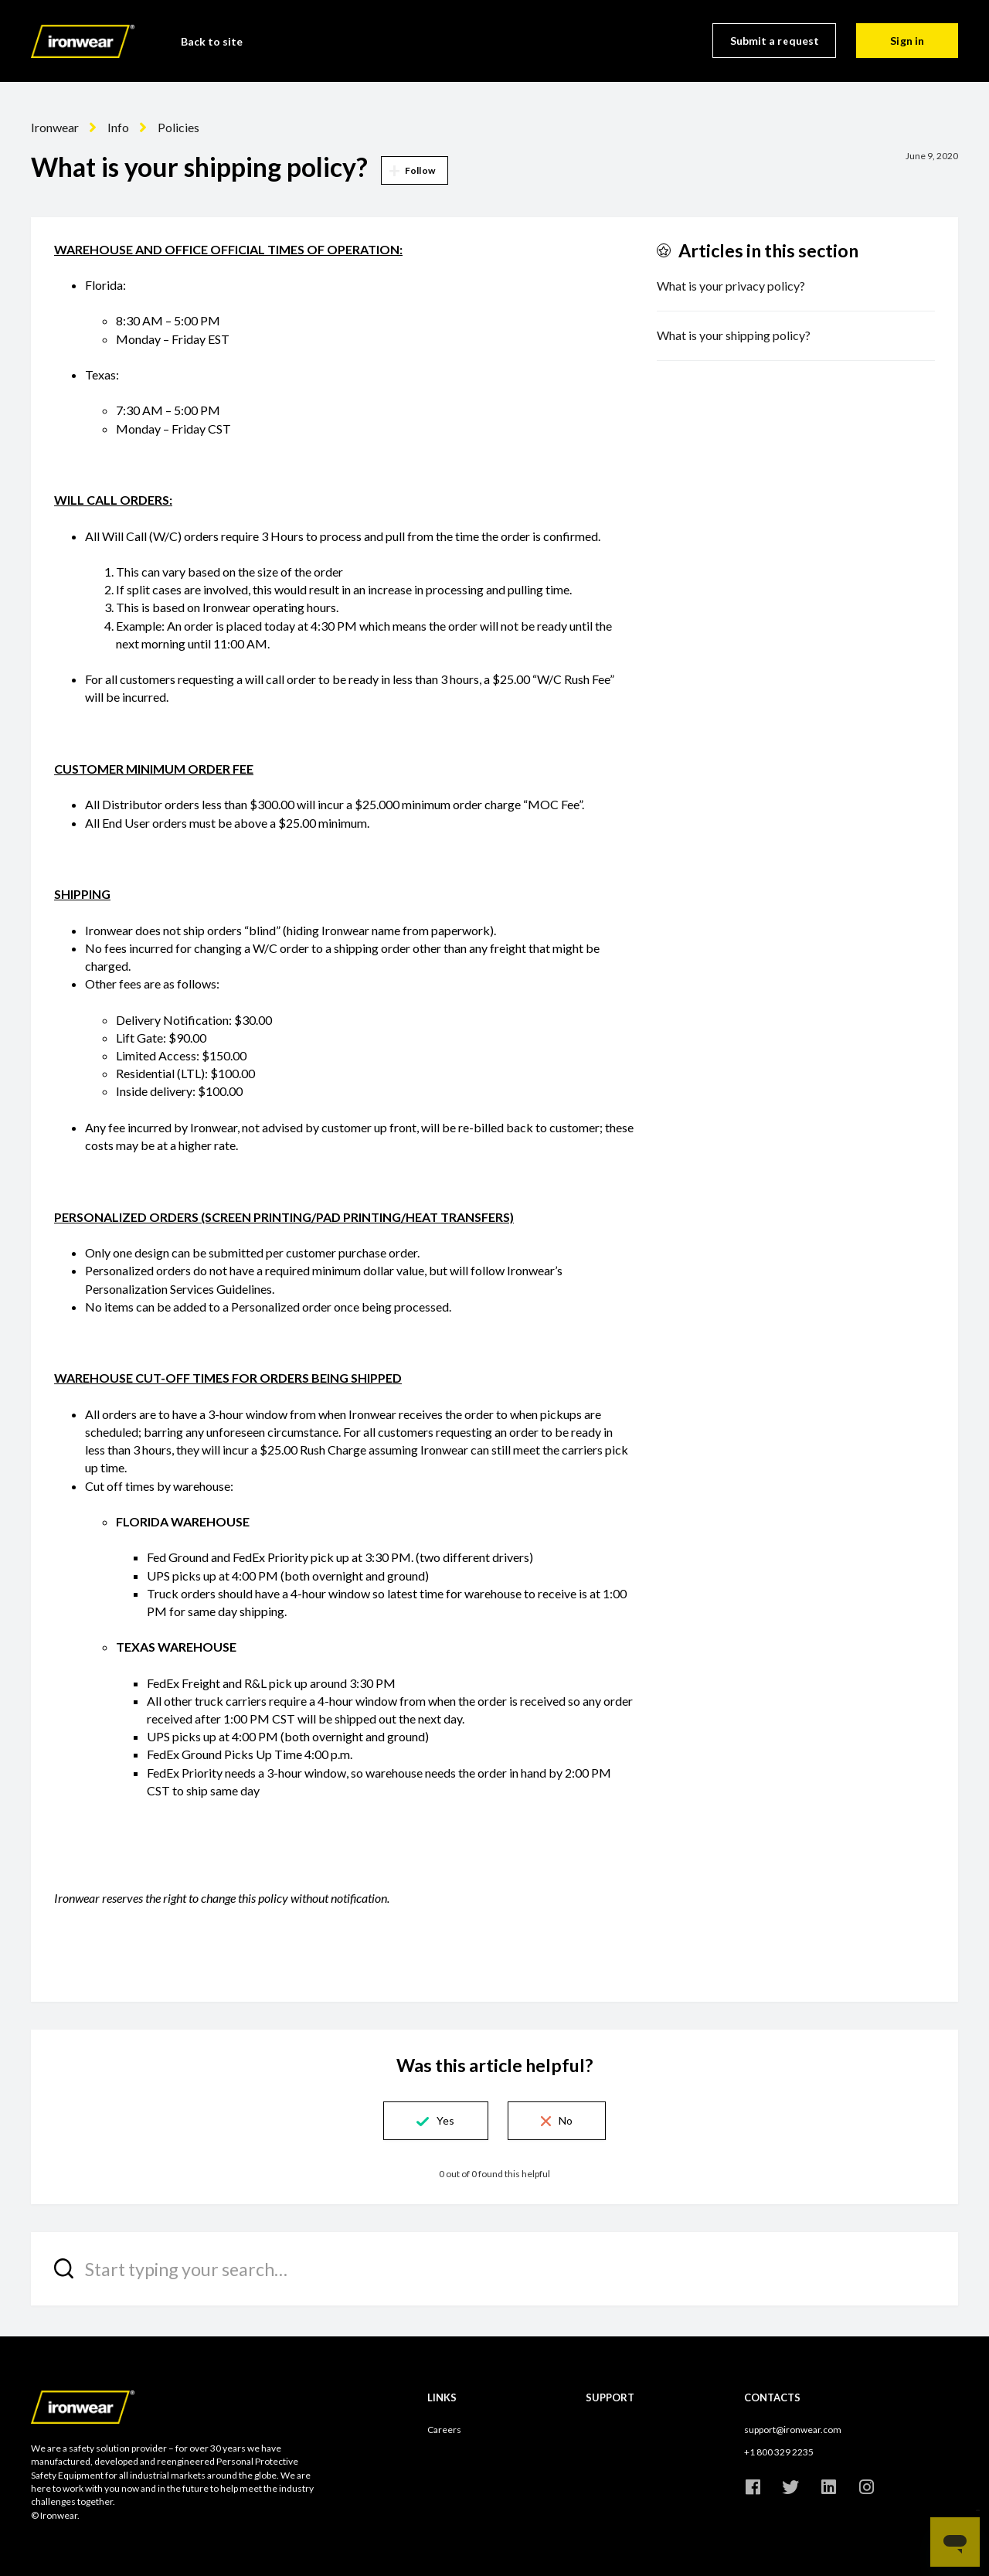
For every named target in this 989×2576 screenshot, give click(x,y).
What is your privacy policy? (731, 285)
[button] (435, 2120)
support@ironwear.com (792, 2429)
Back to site (212, 41)
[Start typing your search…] (494, 2268)
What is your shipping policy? (734, 335)
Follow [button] (420, 170)
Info (118, 127)
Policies (178, 127)
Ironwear (55, 127)
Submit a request (775, 40)
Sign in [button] (907, 40)
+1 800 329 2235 (779, 2452)
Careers (444, 2429)
